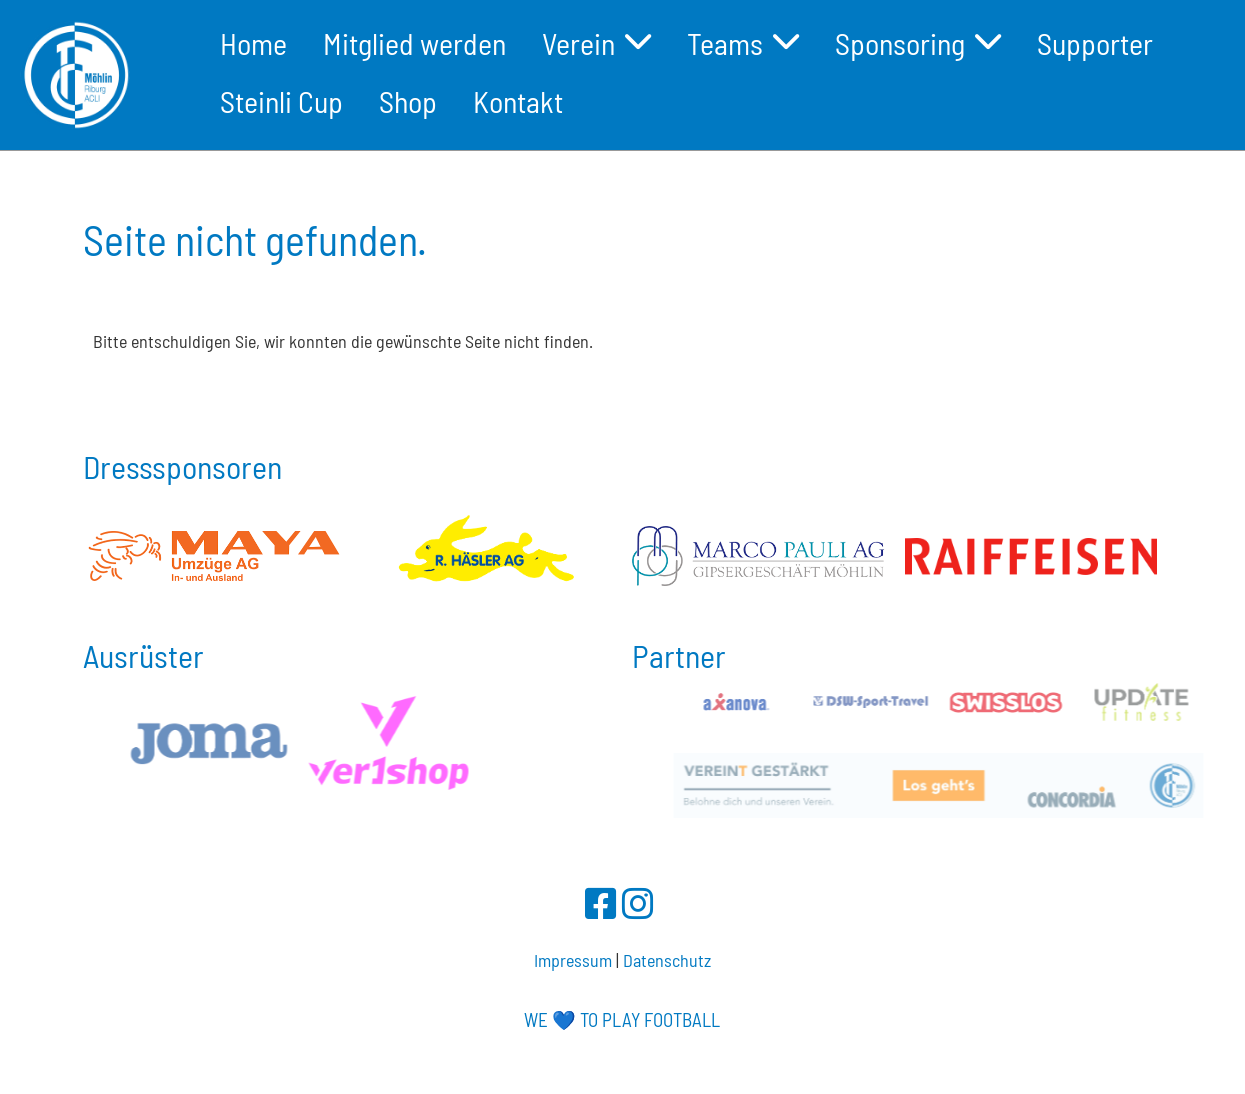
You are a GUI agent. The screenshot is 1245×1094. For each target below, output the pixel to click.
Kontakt (518, 101)
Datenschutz (667, 960)
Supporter (1095, 43)
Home (253, 43)
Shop (408, 101)
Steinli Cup (281, 101)
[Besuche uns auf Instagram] (638, 902)
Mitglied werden (414, 43)
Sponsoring (918, 43)
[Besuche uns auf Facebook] (601, 902)
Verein (596, 43)
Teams (743, 43)
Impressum (573, 960)
